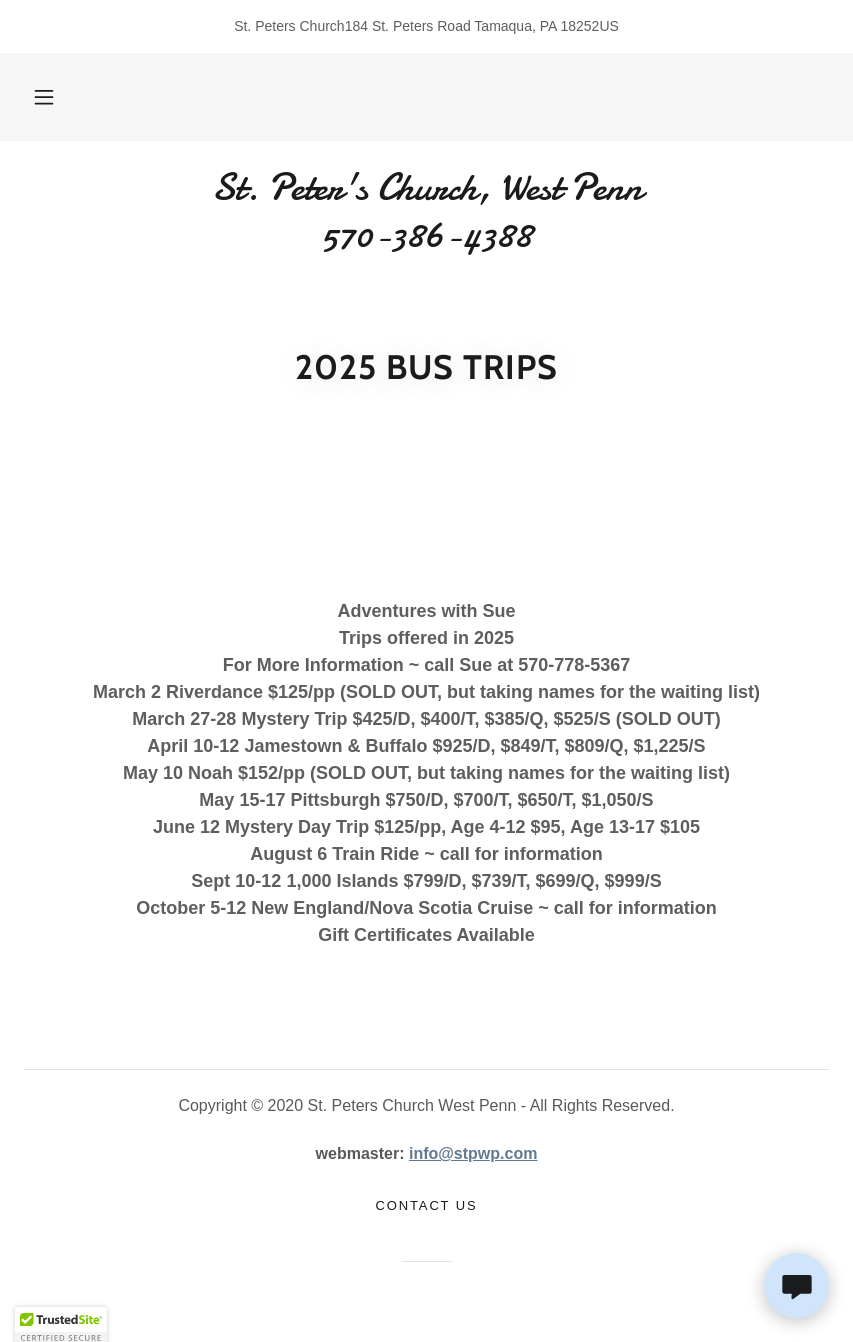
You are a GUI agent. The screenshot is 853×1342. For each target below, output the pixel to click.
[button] (59, 97)
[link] (426, 242)
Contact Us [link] (427, 1205)
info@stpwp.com (473, 1153)
